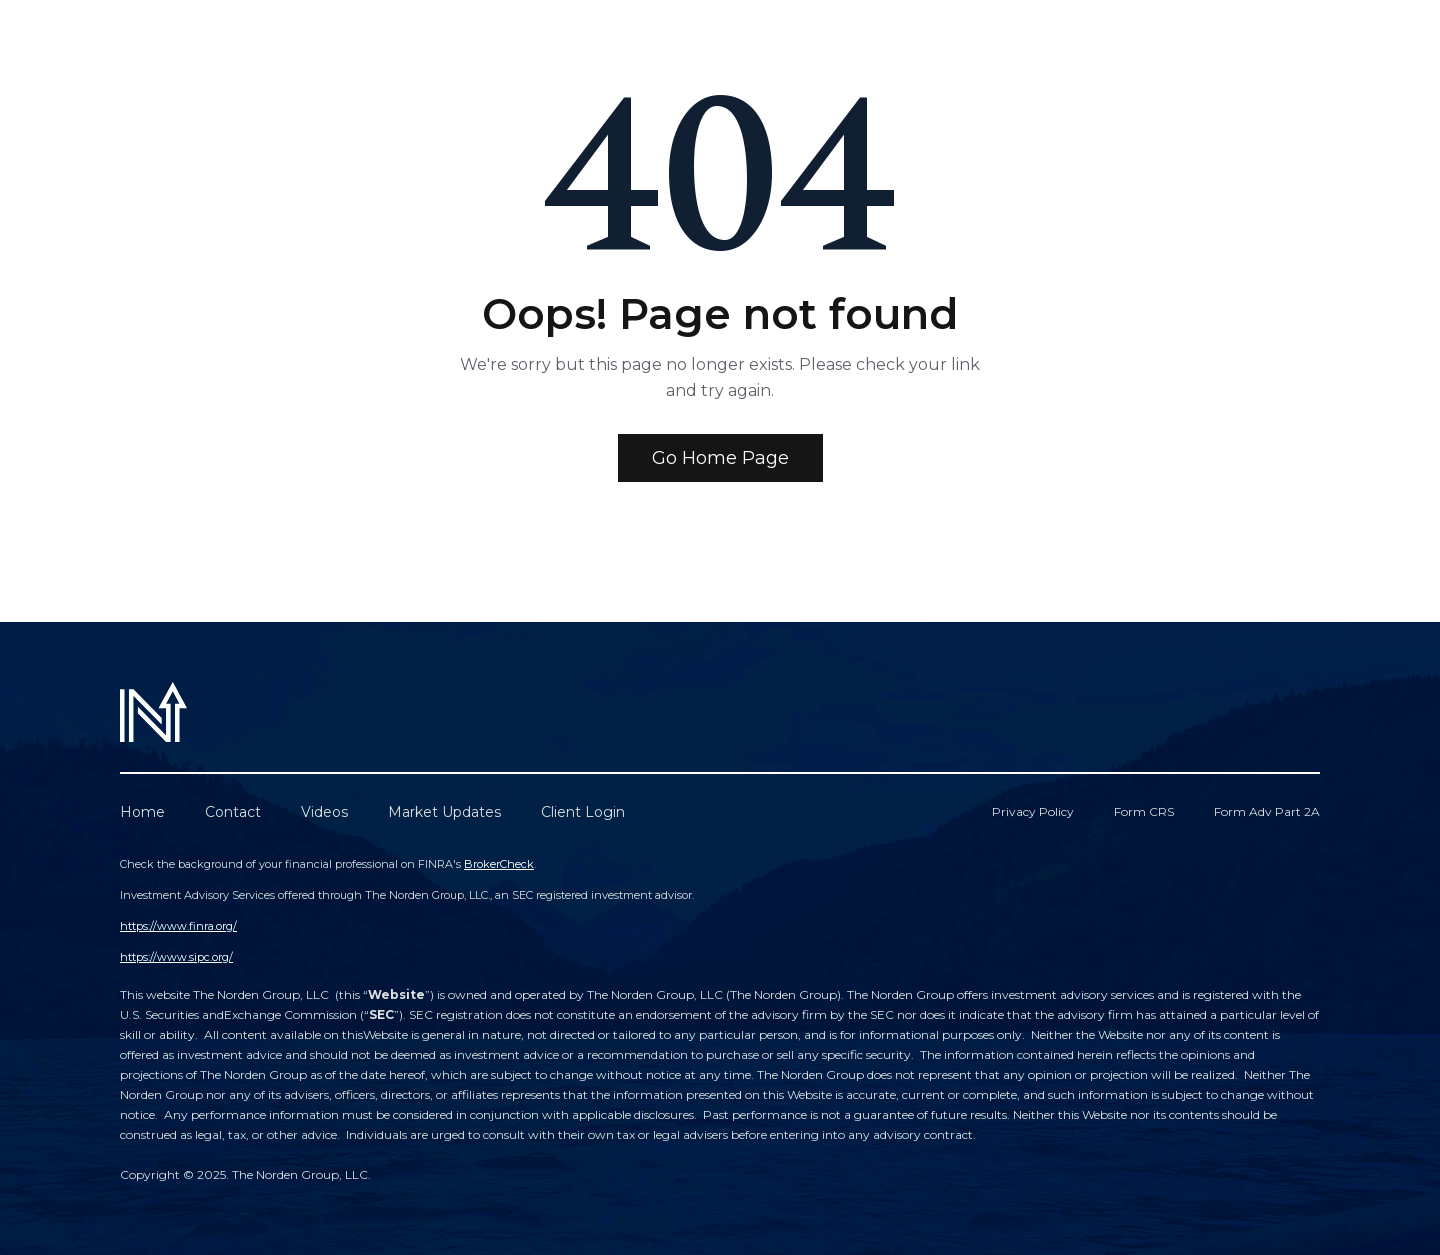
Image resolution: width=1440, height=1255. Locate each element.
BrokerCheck (499, 864)
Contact (233, 812)
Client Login (583, 812)
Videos (324, 812)
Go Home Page (720, 458)
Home (142, 812)
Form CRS (1144, 811)
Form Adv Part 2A (1267, 811)
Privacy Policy (1033, 811)
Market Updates (444, 812)
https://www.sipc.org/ (176, 957)
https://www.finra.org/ (178, 926)
